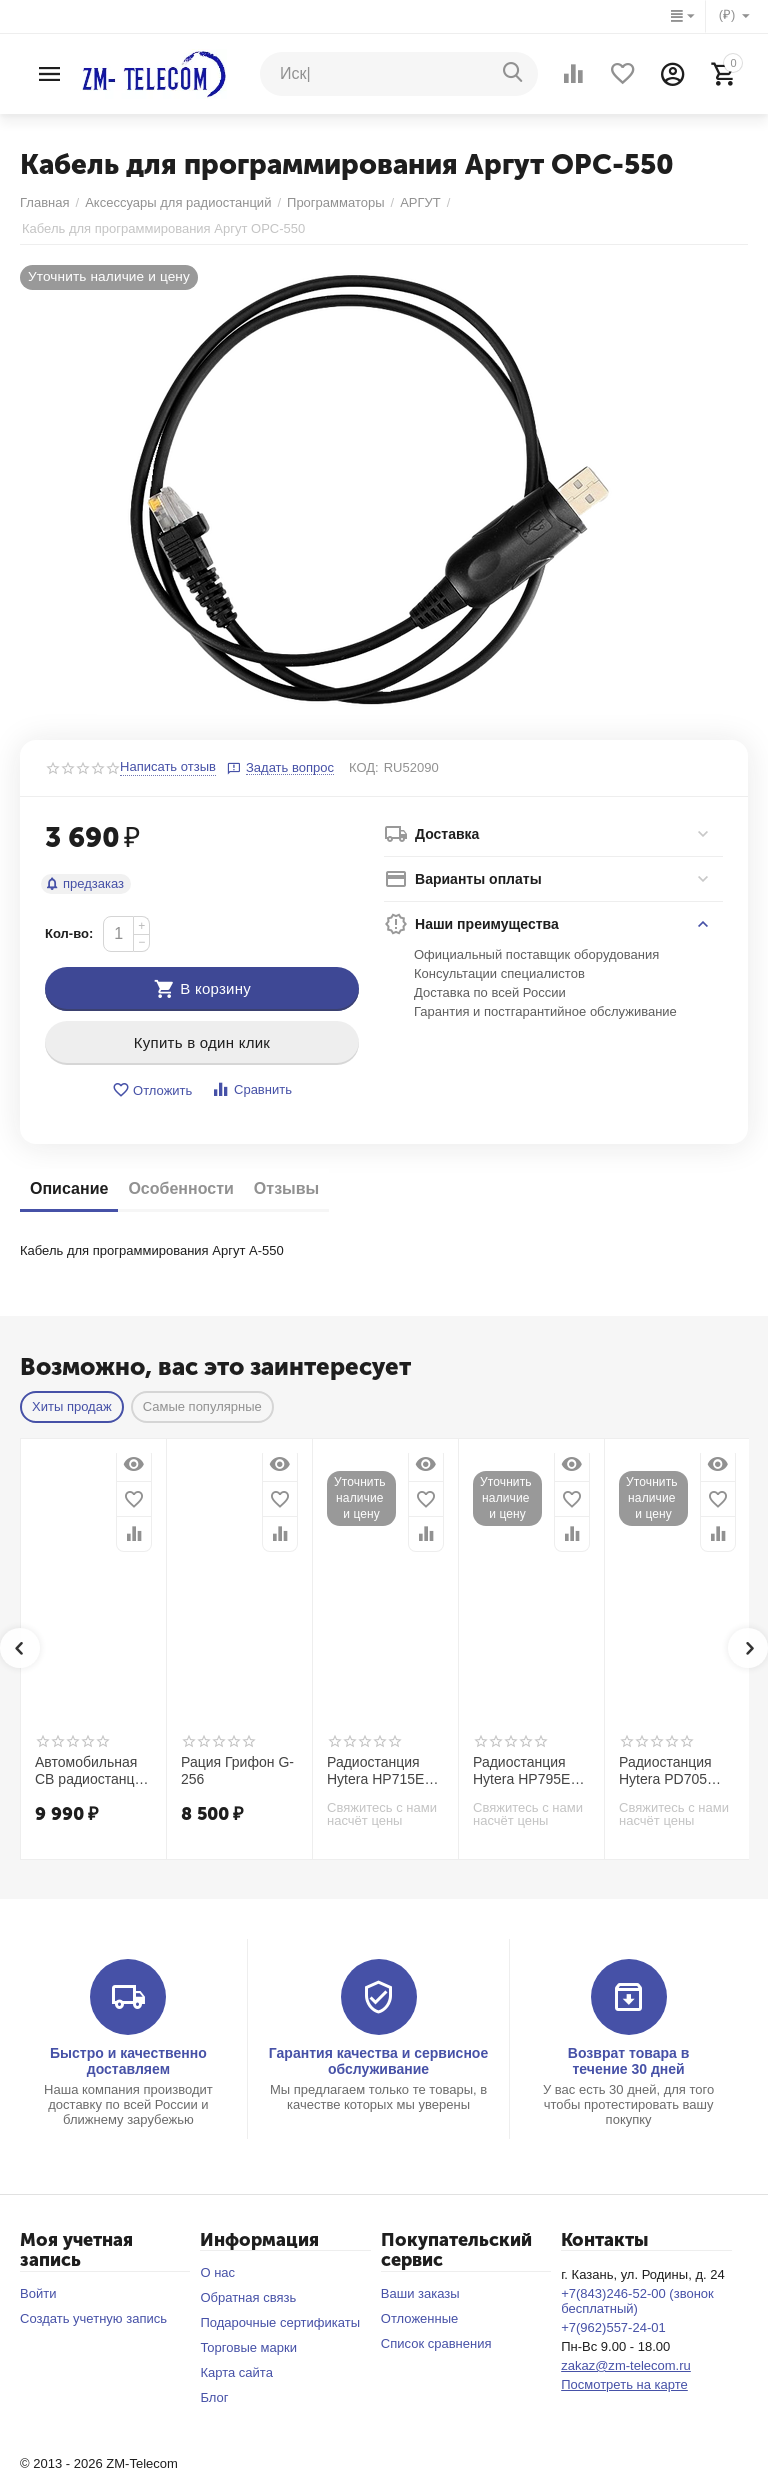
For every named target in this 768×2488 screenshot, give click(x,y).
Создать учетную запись (93, 2318)
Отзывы (286, 1188)
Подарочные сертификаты (280, 2322)
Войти (38, 2293)
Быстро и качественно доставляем (128, 2061)
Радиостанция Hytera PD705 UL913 (665, 1771)
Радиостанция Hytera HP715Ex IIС (379, 1771)
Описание (69, 1188)
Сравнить (251, 1089)
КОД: (364, 767)
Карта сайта (236, 2372)
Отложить (152, 1090)
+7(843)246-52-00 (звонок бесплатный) (637, 2301)
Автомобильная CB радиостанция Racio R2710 (92, 1771)
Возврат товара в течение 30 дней (629, 2061)
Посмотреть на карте (624, 2384)
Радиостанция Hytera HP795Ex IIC (525, 1771)
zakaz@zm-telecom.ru (626, 2365)
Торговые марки (248, 2347)
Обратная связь (248, 2297)
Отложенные (420, 2318)
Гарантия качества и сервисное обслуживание (378, 2061)
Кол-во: (69, 933)
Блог (214, 2397)
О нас (217, 2272)
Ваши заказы (420, 2293)
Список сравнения (436, 2343)
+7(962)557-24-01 (613, 2327)
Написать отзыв (168, 767)
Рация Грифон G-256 (237, 1770)
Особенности (180, 1188)
